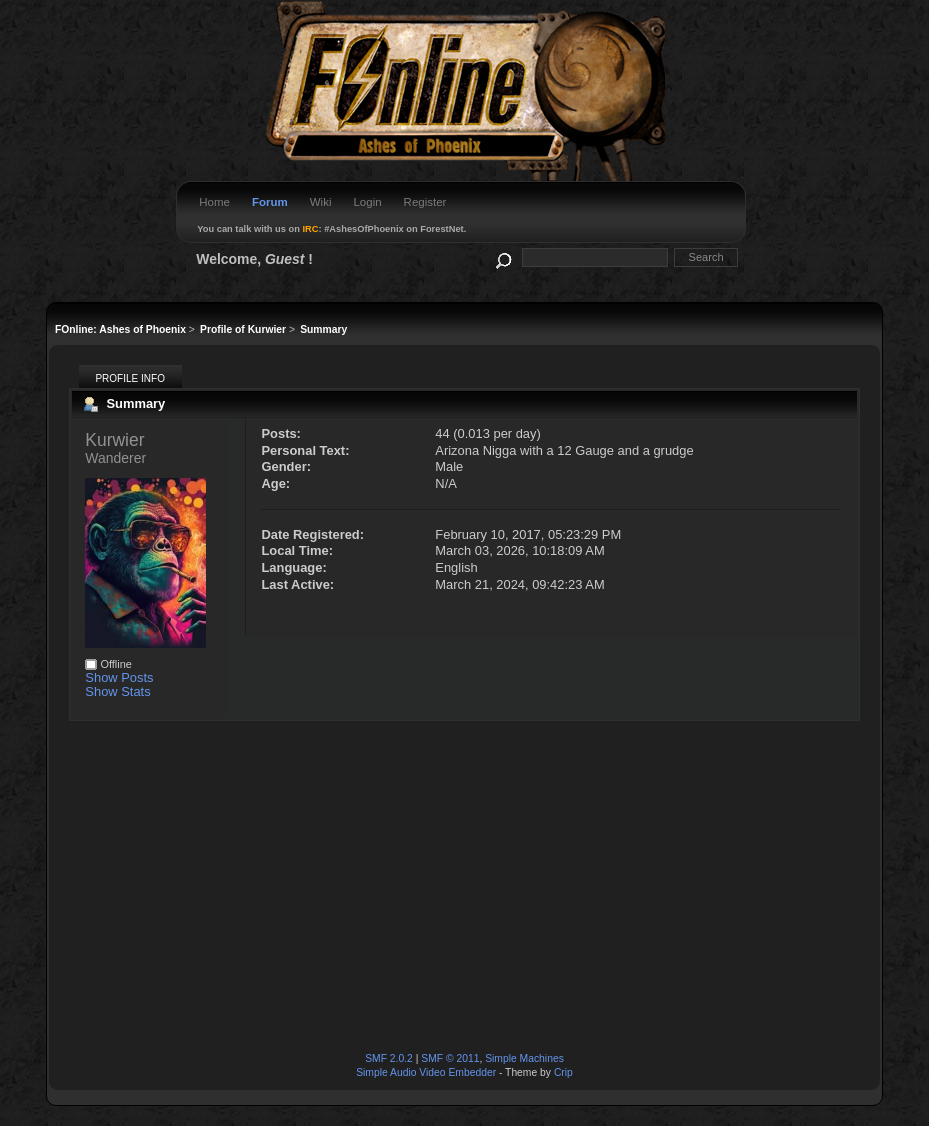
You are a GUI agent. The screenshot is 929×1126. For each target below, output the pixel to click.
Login (367, 202)
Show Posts (119, 677)
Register (425, 202)
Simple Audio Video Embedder (426, 1072)
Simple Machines (524, 1058)
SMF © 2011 (450, 1058)
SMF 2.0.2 (389, 1058)
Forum (270, 202)
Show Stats (117, 691)
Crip (563, 1072)
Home (214, 202)
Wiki (321, 202)
